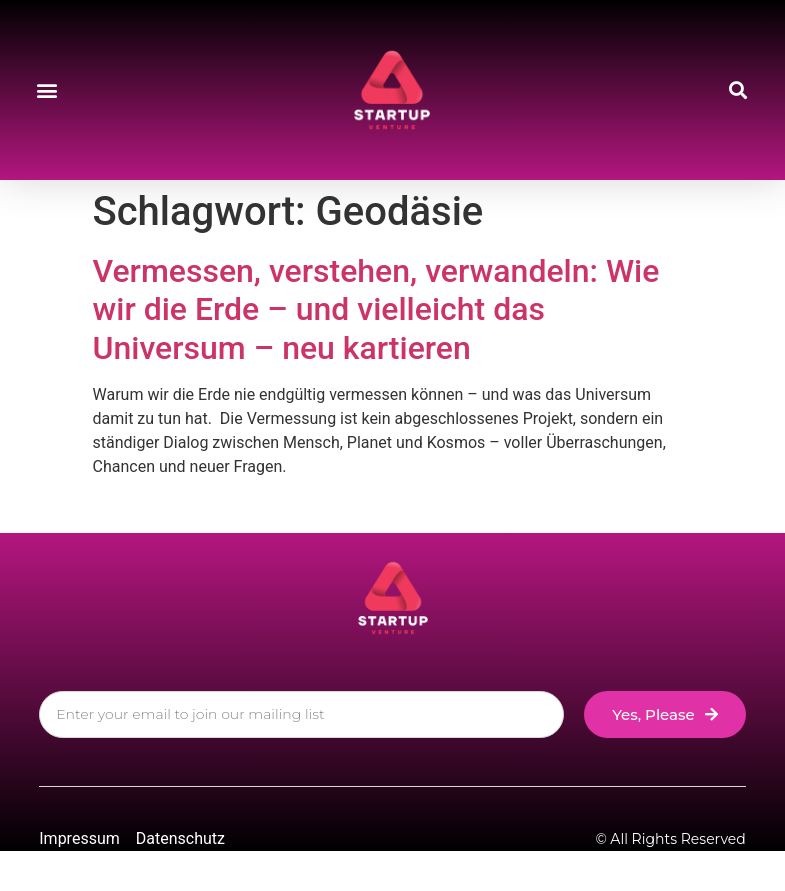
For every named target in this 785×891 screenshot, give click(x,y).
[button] (46, 90)
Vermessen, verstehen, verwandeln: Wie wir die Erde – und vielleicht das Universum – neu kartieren (376, 309)
